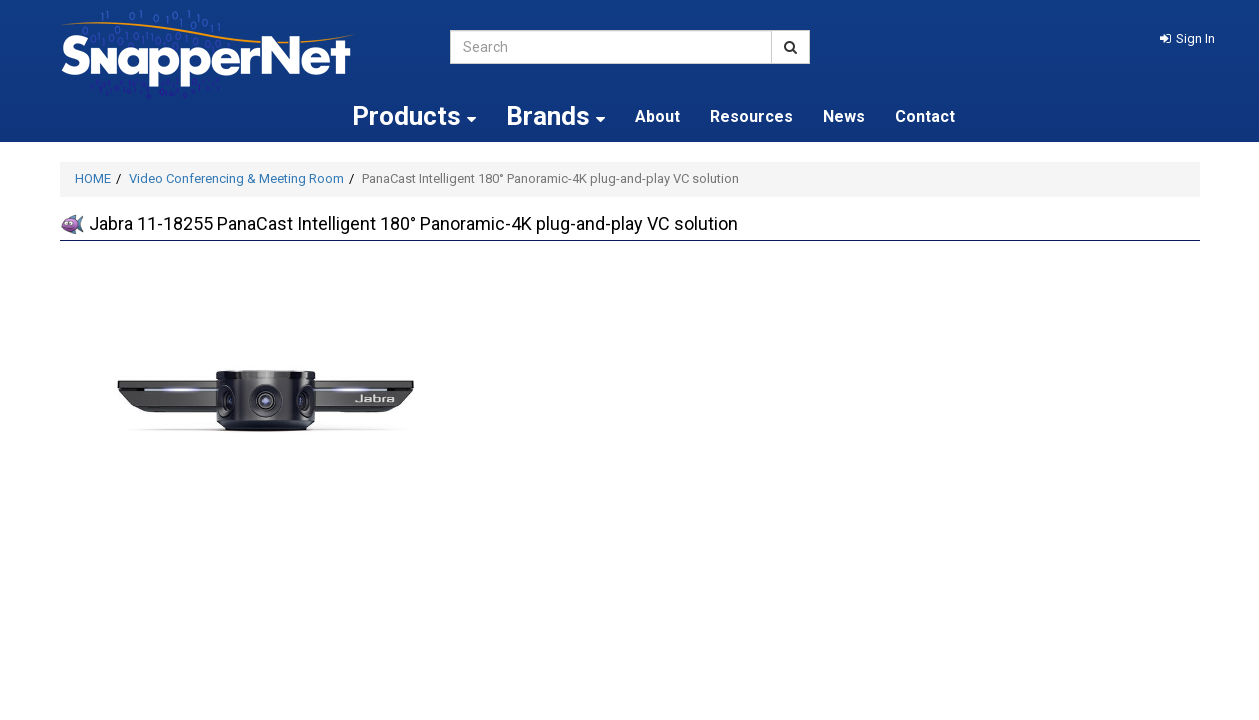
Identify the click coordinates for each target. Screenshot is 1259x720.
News (844, 116)
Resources (751, 116)
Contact (925, 116)
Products (414, 116)
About (657, 116)
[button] (1187, 38)
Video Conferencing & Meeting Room (236, 178)
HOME (93, 178)
